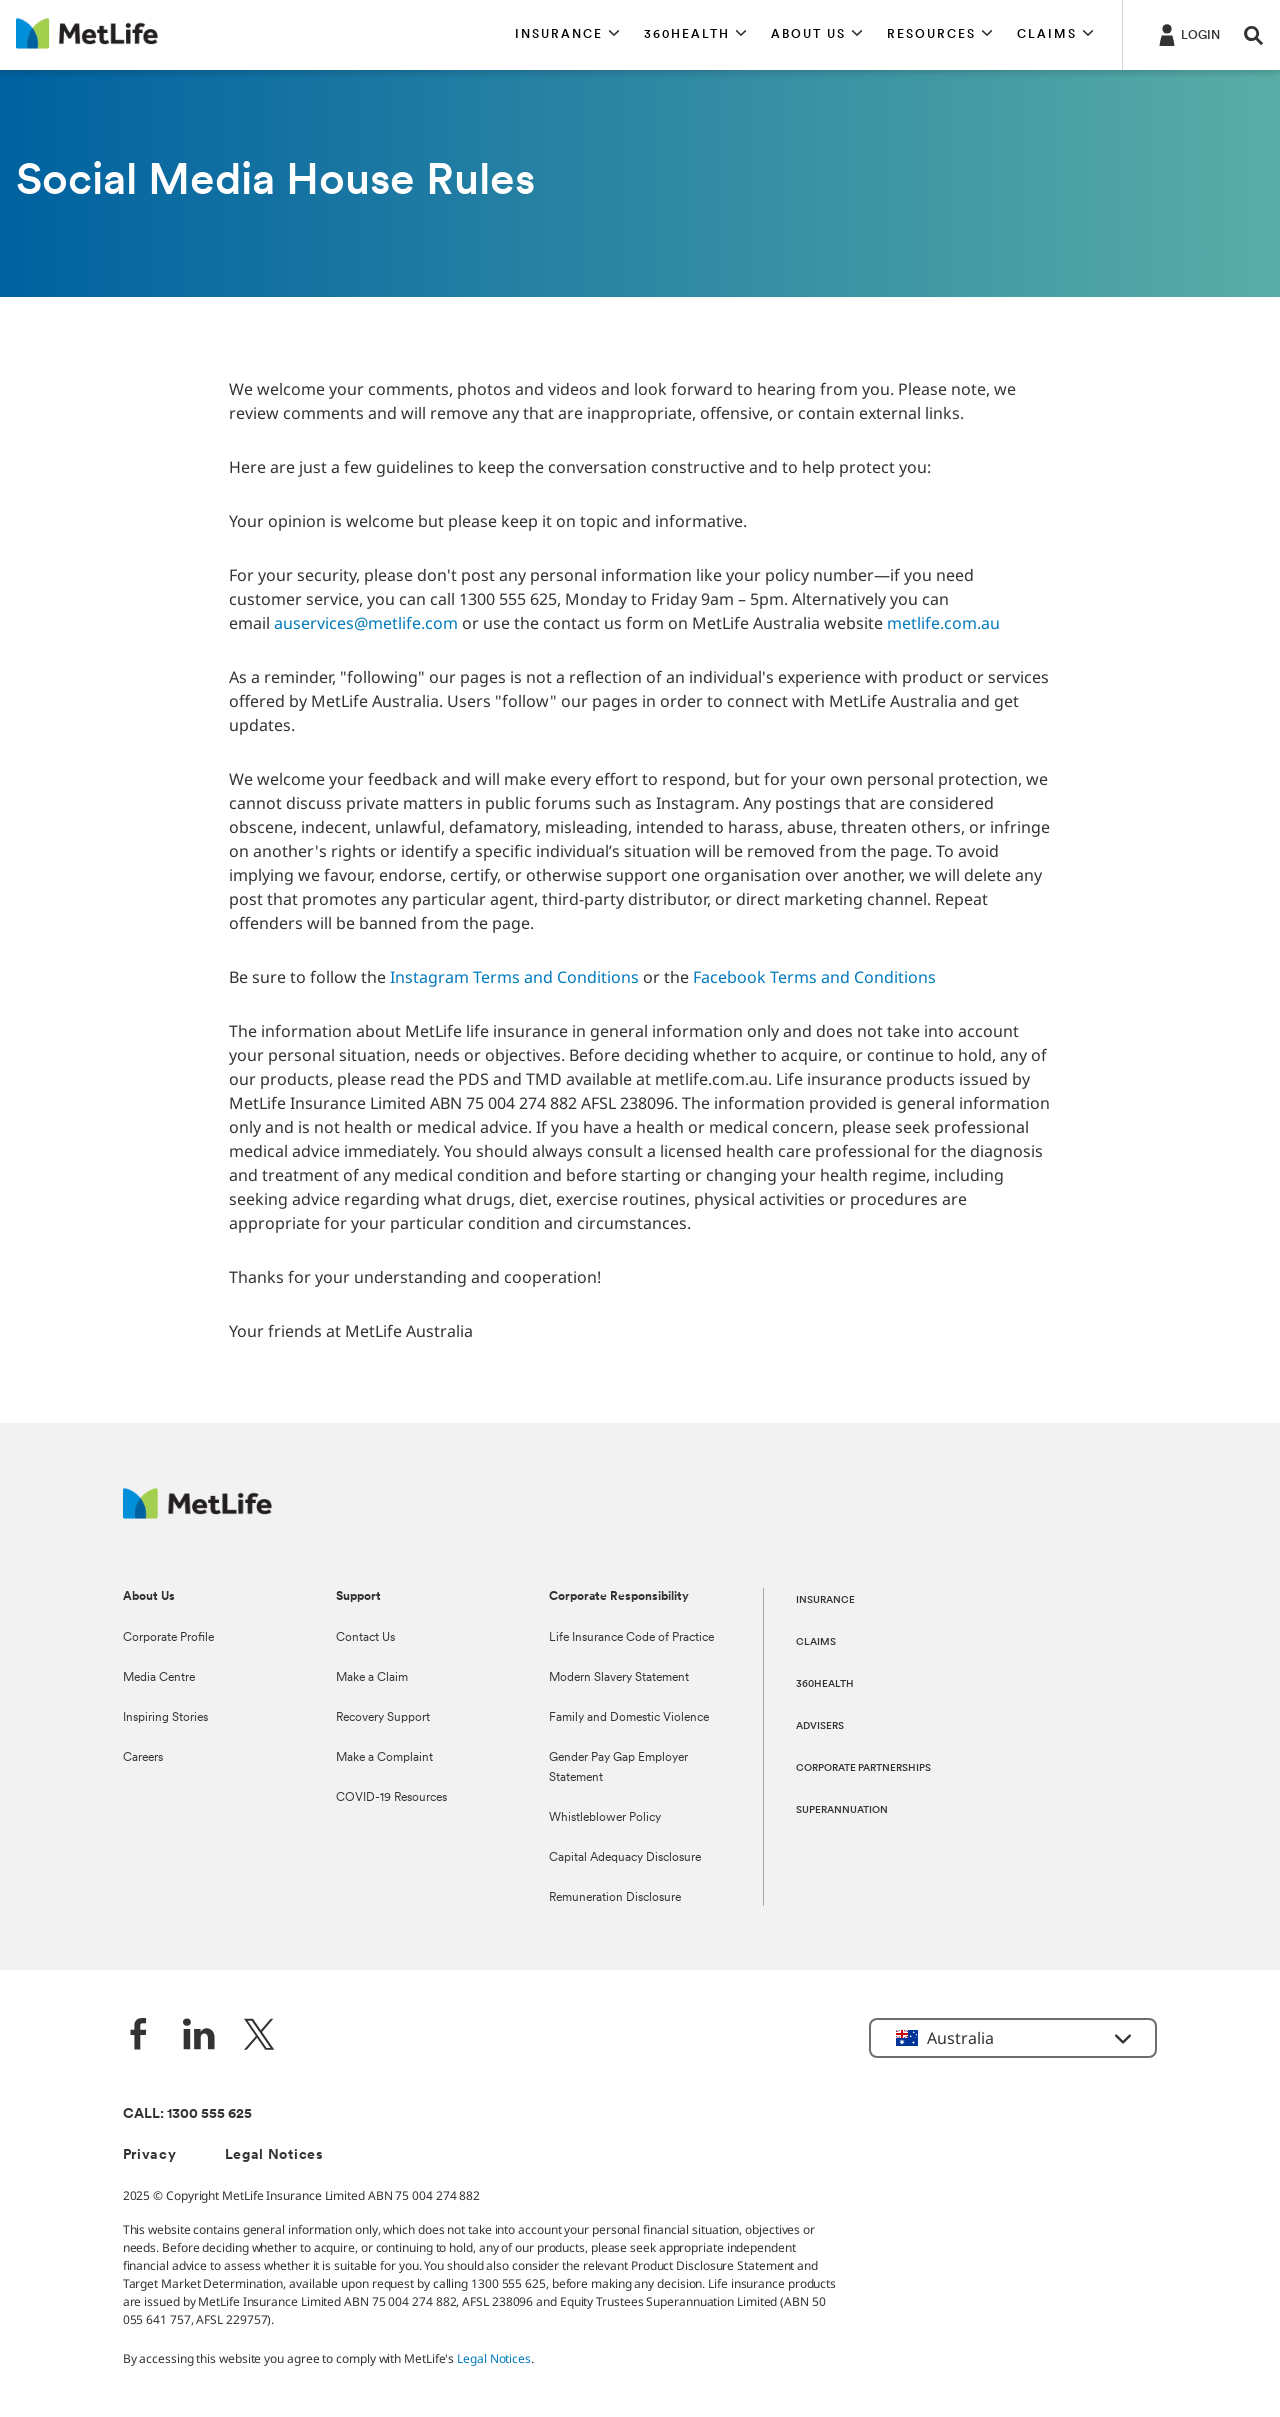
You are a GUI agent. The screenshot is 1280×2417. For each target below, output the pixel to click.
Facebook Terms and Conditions (814, 977)
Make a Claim (372, 1678)
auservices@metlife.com (366, 623)
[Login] (1187, 34)
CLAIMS (816, 1642)
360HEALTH (825, 1684)
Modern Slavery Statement (619, 1678)
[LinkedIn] (199, 2036)
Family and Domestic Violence (629, 1718)
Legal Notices (274, 2155)
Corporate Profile (168, 1638)
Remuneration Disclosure (615, 1898)
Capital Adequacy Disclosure (625, 1858)
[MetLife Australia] (197, 1513)
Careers (143, 1758)
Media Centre (159, 1678)
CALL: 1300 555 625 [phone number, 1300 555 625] (187, 2114)
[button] (567, 35)
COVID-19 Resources (391, 1798)
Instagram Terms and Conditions (514, 977)
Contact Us (365, 1638)
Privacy (150, 2155)
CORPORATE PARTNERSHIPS (863, 1768)
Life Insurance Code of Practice (631, 1638)
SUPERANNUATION (842, 1810)
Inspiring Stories (165, 1718)
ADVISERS (820, 1726)
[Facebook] (139, 2036)
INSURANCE (825, 1600)
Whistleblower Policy (605, 1818)
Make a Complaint (384, 1758)
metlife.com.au (943, 623)
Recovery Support (383, 1718)
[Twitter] (259, 2036)
